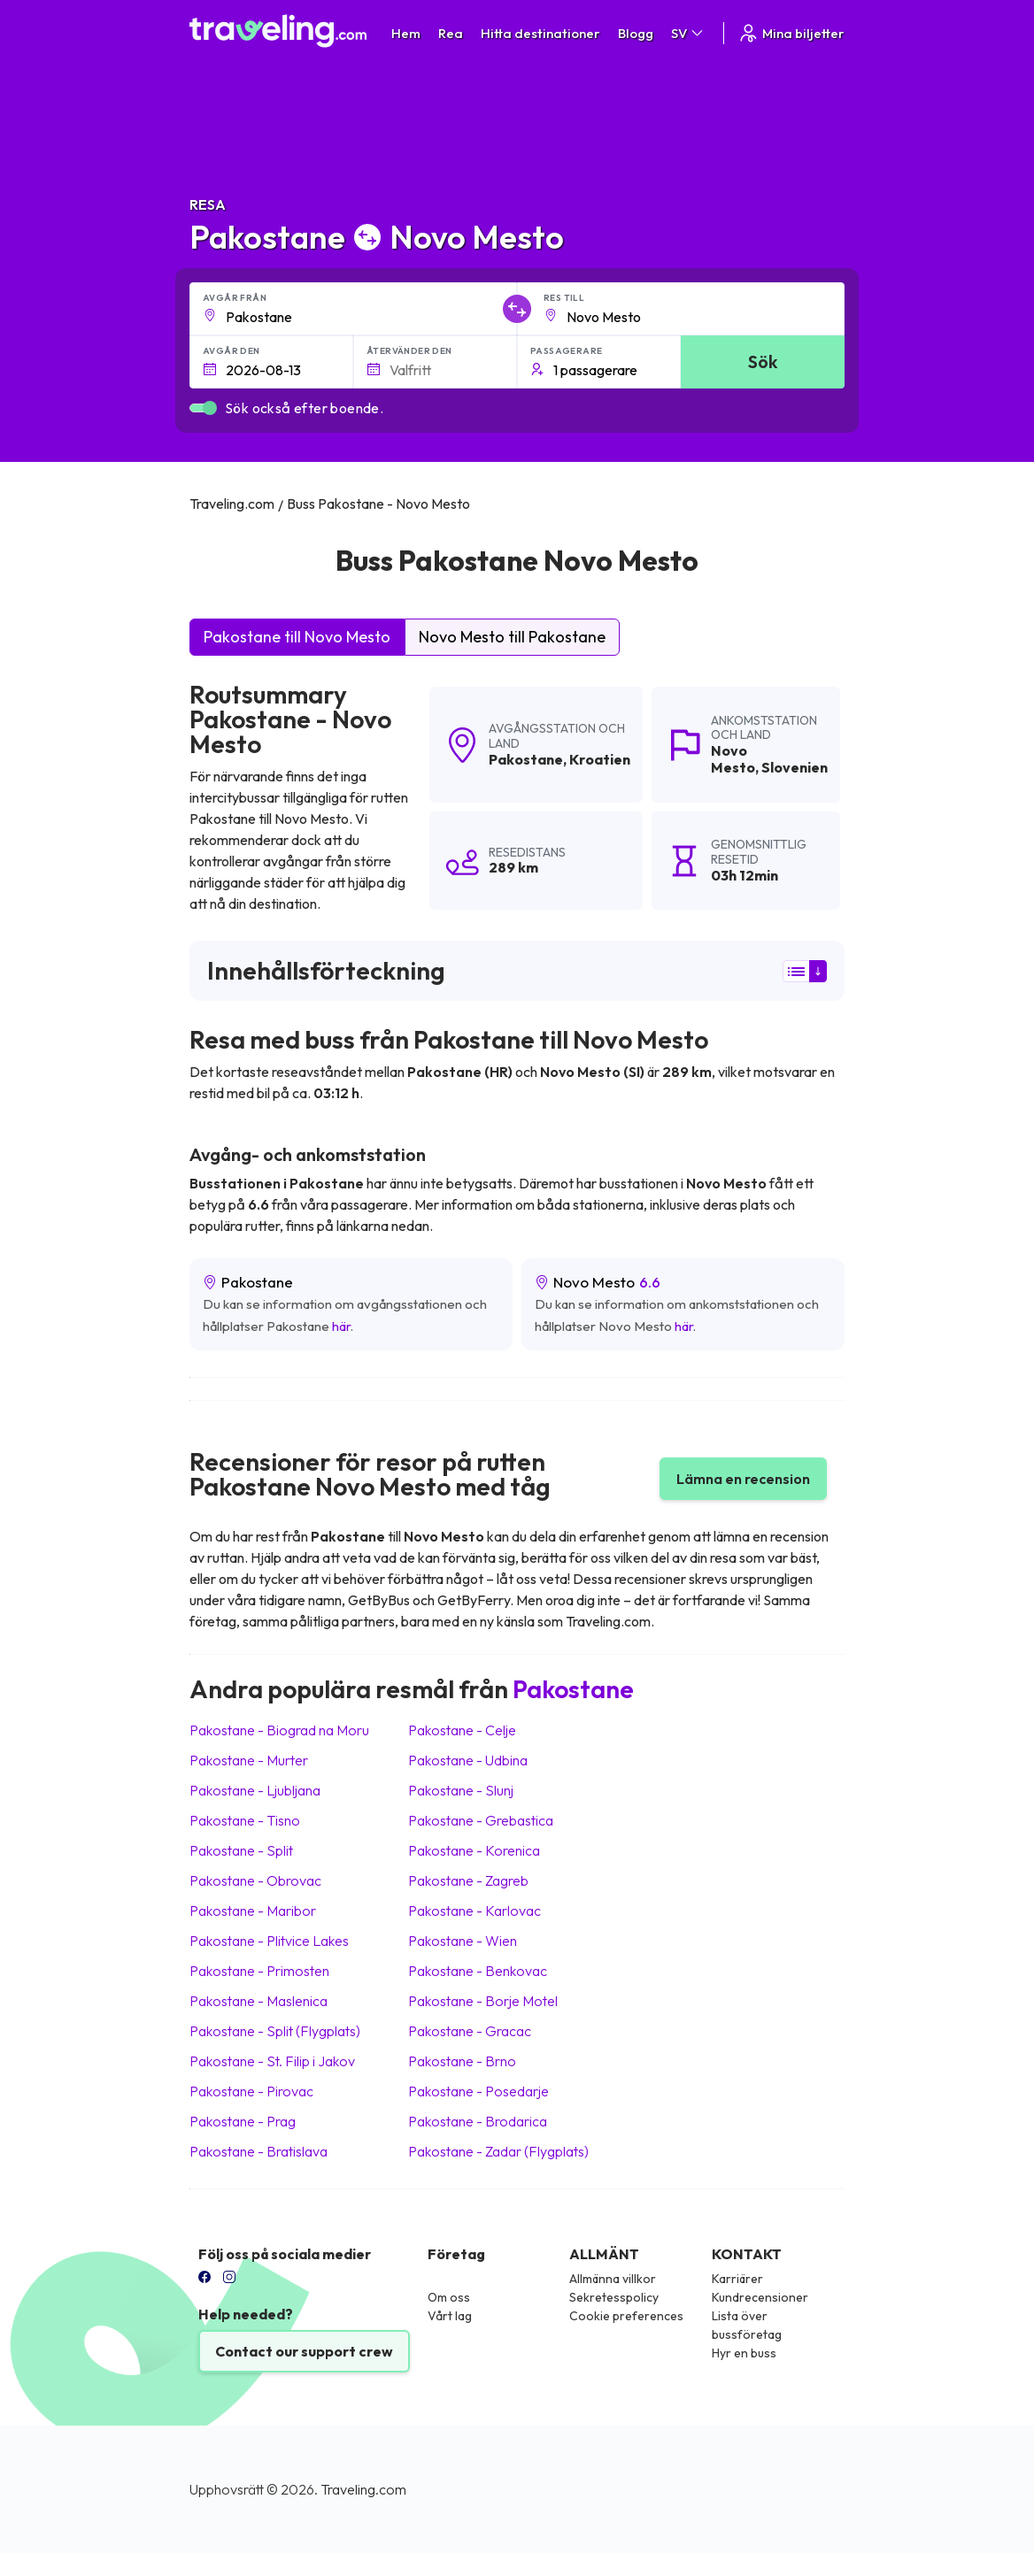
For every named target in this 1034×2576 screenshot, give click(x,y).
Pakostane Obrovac (255, 1880)
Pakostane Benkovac (477, 1971)
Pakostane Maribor (252, 1910)
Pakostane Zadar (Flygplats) (498, 2151)
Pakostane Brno (462, 2061)
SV (688, 33)
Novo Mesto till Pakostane (512, 637)
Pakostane (526, 759)
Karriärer (737, 2279)
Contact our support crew (304, 2351)
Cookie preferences (626, 2316)
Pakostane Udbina (468, 1760)
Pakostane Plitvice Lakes (269, 1940)
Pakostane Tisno (244, 1820)
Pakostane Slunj (460, 1790)
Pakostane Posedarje (478, 2091)
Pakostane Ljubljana (254, 1790)
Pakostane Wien (462, 1940)
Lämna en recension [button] (743, 1479)
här (341, 1326)
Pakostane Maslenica (258, 2001)
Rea (450, 33)
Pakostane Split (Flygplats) (274, 2031)
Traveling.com (363, 2489)
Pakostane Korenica (474, 1850)
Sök (762, 361)
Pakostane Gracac (469, 2031)
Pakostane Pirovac (251, 2091)
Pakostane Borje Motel (483, 2001)
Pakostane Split (241, 1850)
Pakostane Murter (248, 1760)
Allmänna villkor (612, 2279)
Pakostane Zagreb (468, 1880)
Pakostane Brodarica (477, 2121)
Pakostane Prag (242, 2121)
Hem (406, 33)
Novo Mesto (733, 759)
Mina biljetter (791, 33)
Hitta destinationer (540, 33)
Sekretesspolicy (614, 2297)
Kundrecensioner (760, 2297)
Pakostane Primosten (259, 1971)
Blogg (635, 33)
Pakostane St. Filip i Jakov (272, 2061)
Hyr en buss (744, 2353)
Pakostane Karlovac (474, 1910)
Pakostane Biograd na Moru (279, 1730)
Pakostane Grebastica (480, 1820)
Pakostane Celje (462, 1730)
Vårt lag (450, 2316)
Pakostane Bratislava (258, 2151)
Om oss (449, 2297)
